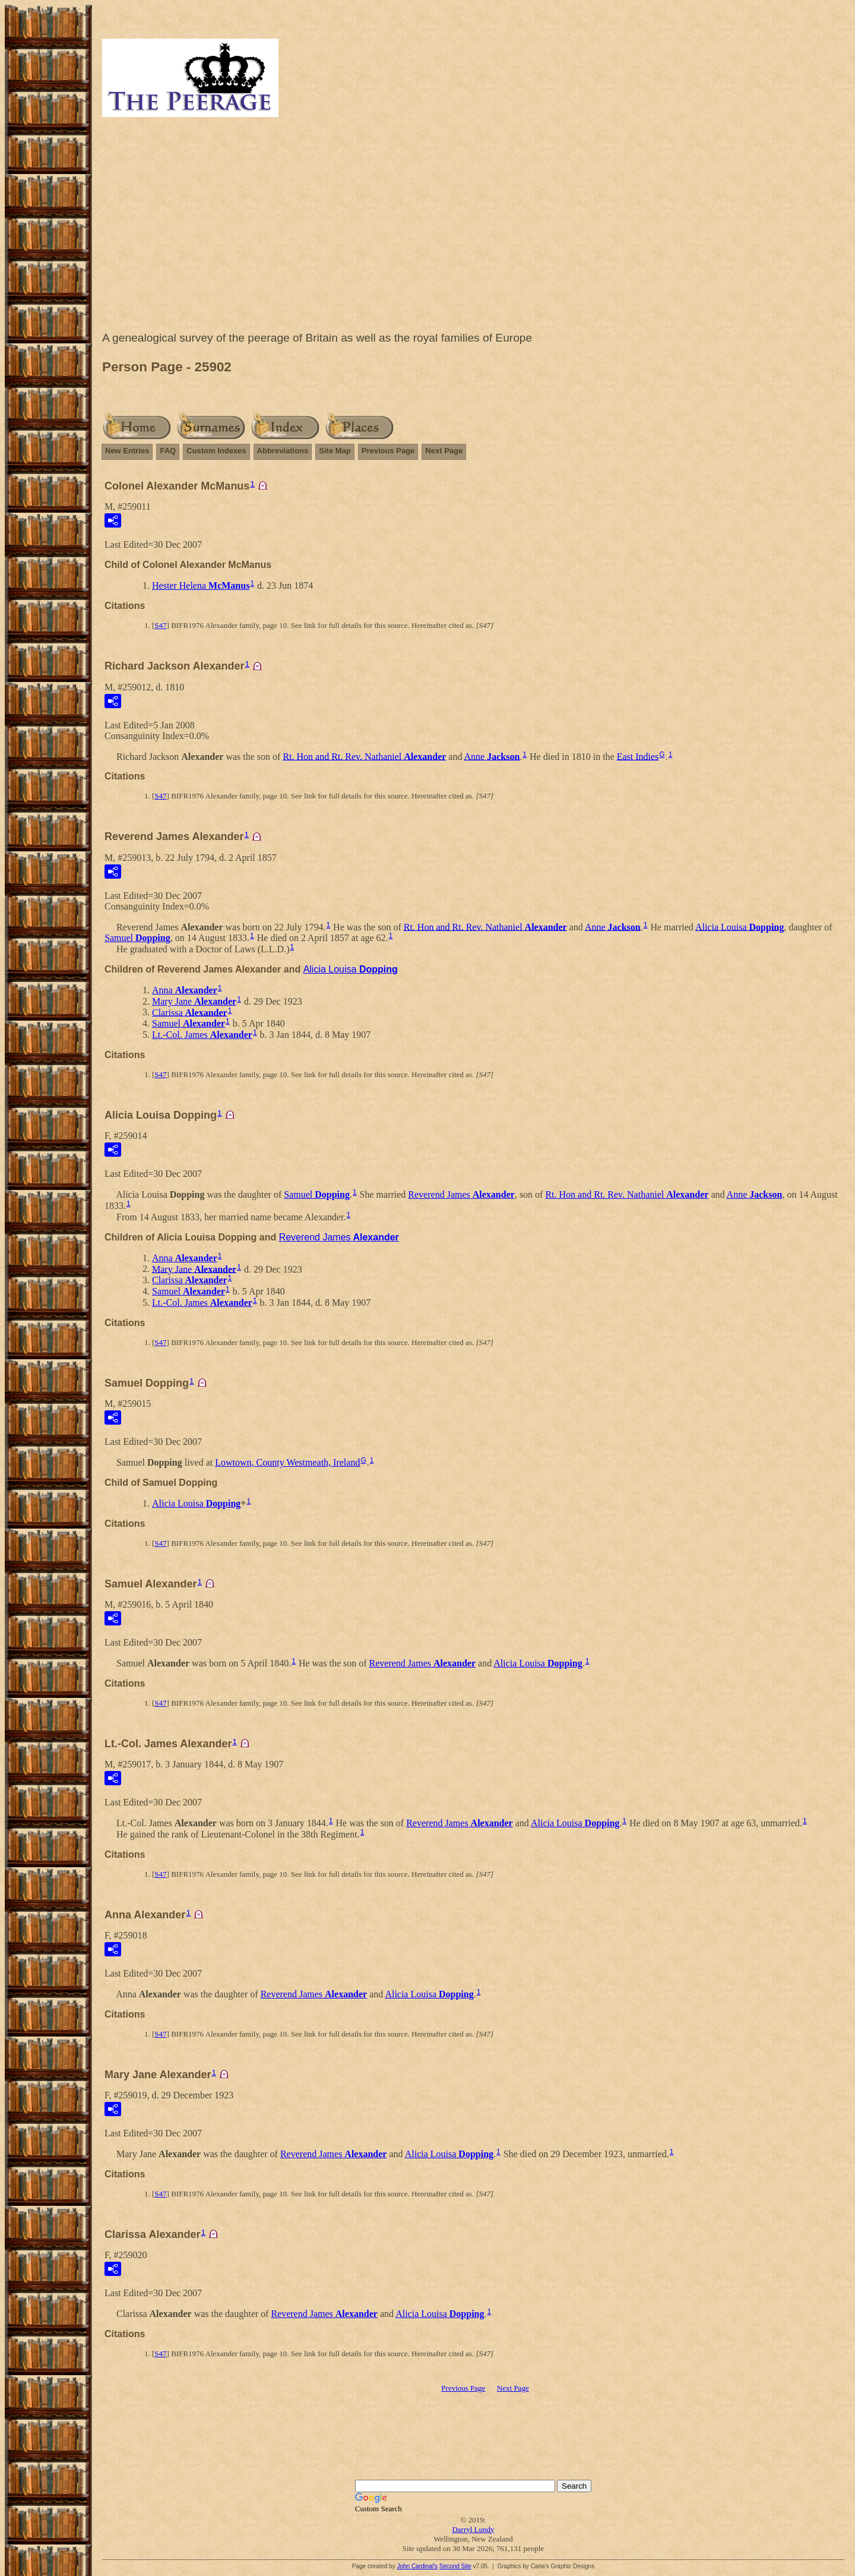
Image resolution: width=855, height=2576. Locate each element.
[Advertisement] (473, 227)
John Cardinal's (417, 2566)
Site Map (334, 450)
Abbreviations (283, 450)
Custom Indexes (216, 450)
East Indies (638, 756)
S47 (160, 625)
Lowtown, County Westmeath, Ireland (287, 1462)
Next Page (444, 450)
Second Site (455, 2566)
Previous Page (388, 450)
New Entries (127, 450)
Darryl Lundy (473, 2529)
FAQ (168, 450)
